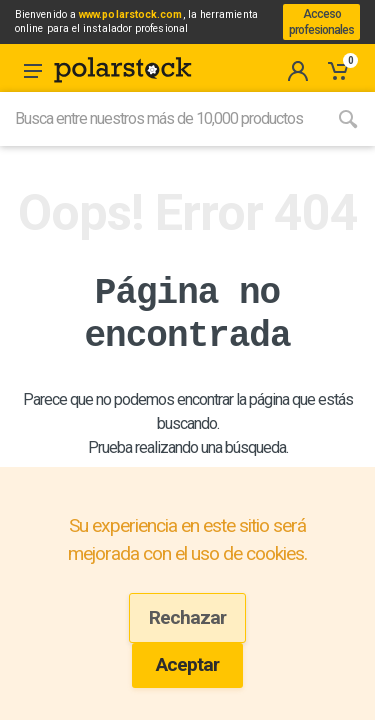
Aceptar (187, 664)
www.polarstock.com (130, 14)
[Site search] (160, 119)
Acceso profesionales (321, 22)
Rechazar (187, 617)
